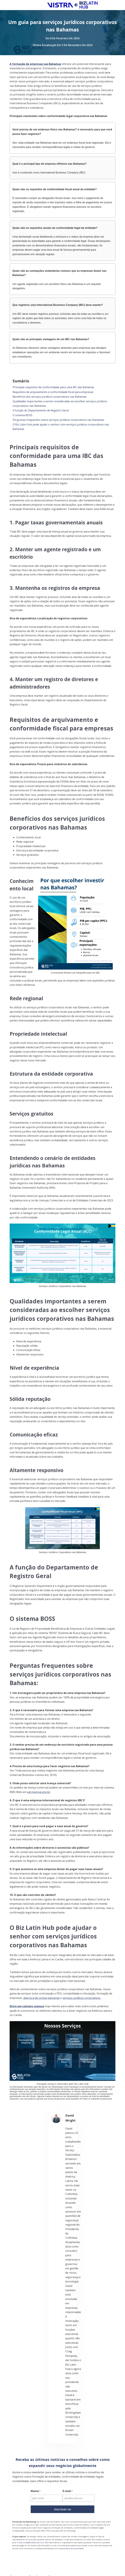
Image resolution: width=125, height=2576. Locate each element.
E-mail (68, 2235)
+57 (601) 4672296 (92, 2493)
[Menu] (117, 4)
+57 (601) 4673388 (92, 2489)
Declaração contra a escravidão (23, 2570)
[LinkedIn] (49, 2522)
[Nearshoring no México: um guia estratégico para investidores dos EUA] (35, 2342)
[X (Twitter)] (32, 2522)
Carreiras (21, 2490)
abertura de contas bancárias (41, 1998)
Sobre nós (21, 2470)
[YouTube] (32, 2539)
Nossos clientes (25, 2483)
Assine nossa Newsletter (19, 2565)
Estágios (20, 2497)
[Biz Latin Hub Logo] (31, 5)
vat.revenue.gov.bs (38, 1792)
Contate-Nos (23, 2503)
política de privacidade (73, 2292)
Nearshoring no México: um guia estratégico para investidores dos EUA (32, 2362)
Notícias (20, 2477)
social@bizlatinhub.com (33, 2286)
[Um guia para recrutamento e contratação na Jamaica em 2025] (90, 2397)
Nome (35, 2235)
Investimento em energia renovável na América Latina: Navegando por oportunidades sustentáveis (34, 2417)
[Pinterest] (49, 2539)
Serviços (20, 2463)
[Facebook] (15, 2522)
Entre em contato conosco (27, 2006)
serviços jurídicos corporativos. (81, 1998)
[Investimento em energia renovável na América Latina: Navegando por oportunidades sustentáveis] (35, 2397)
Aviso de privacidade (17, 2560)
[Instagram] (15, 2539)
